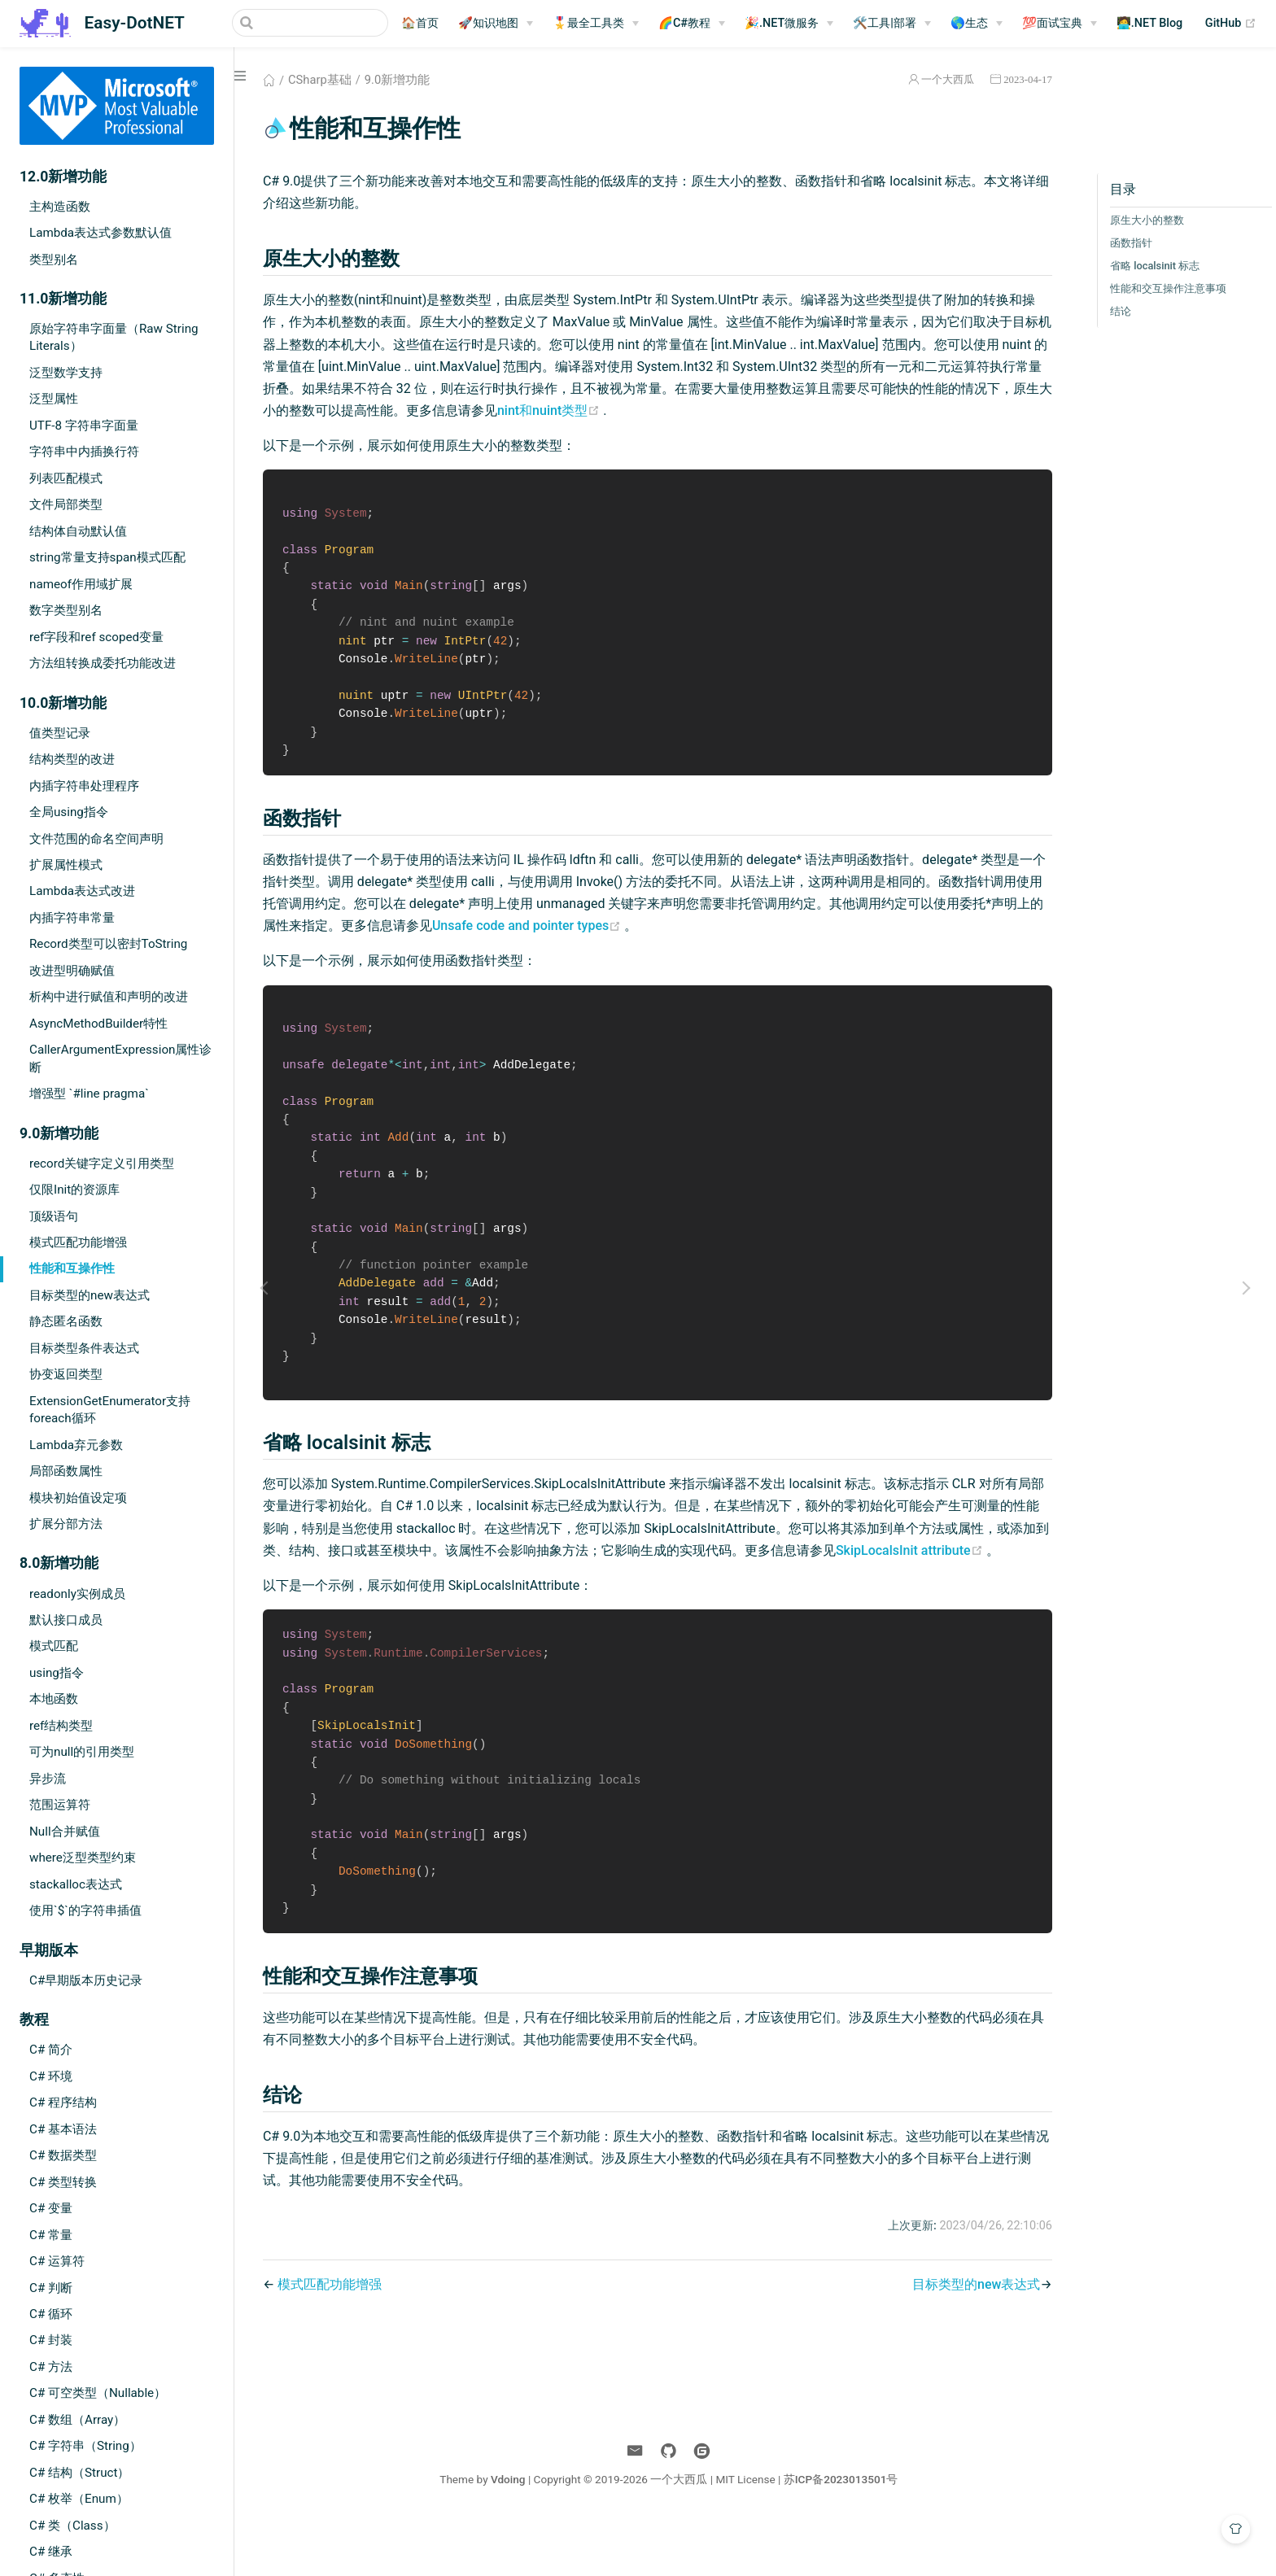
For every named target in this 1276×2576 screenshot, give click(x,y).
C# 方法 (50, 2367)
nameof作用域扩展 (81, 584)
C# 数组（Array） (77, 2419)
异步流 (47, 1778)
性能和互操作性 (72, 1268)
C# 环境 (50, 2076)
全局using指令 (68, 812)
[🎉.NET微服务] (789, 24)
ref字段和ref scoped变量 (96, 637)
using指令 (56, 1673)
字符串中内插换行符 (84, 451)
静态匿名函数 (66, 1321)
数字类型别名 (66, 610)
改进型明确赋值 (72, 970)
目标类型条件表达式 (84, 1348)
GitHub (1230, 24)
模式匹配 (53, 1646)
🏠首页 (420, 23)
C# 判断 (50, 2288)
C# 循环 (50, 2314)
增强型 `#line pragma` (89, 1093)
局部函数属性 (66, 1471)
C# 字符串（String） (85, 2445)
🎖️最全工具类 (588, 23)
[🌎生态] (976, 24)
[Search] (306, 23)
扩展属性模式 (66, 865)
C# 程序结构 (63, 2102)
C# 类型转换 (63, 2182)
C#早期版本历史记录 (85, 1980)
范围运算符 (59, 1804)
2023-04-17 (1015, 79)
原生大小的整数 (1135, 220)
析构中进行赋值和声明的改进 (108, 996)
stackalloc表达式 (75, 1884)
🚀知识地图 (488, 23)
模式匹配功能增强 (78, 1242)
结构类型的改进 (72, 759)
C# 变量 (50, 2208)
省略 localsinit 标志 (1142, 266)
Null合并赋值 (64, 1831)
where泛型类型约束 (82, 1857)
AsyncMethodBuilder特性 (98, 1023)
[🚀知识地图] (495, 24)
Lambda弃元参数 (76, 1445)
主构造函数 (59, 206)
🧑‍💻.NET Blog (1149, 23)
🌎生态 (969, 23)
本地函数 (53, 1699)
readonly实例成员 (77, 1594)
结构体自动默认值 (78, 531)
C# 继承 (50, 2551)
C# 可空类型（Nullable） (97, 2393)
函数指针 (1119, 243)
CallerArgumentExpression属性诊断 (120, 1058)
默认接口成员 (66, 1620)
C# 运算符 (57, 2261)
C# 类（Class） (72, 2525)
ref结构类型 (61, 1725)
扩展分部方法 (66, 1524)
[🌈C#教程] (691, 24)
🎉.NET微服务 (782, 23)
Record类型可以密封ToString (108, 944)
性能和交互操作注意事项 (1156, 288)
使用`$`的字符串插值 (85, 1910)
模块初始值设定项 (78, 1498)
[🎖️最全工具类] (596, 24)
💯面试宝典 (1052, 23)
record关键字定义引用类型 (101, 1163)
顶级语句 (53, 1216)
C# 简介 (50, 2049)
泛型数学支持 (66, 372)
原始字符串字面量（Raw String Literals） (114, 337)
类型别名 (53, 259)
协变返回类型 (66, 1374)
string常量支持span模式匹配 (107, 557)
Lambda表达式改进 (82, 891)
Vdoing (509, 2533)
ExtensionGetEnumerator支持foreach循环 (109, 1410)
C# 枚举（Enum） (79, 2498)
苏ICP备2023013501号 (842, 2533)
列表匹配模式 (66, 478)
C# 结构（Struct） (79, 2472)
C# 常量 (50, 2235)
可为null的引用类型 (81, 1751)
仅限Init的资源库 (74, 1189)
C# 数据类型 (63, 2155)
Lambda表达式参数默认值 (100, 232)
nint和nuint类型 (682, 410)
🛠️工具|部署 (884, 23)
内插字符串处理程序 (84, 786)
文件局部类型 (66, 504)
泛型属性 (53, 398)
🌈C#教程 (684, 23)
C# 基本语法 (63, 2129)
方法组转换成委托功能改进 (102, 663)
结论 (1108, 311)
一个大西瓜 (935, 79)
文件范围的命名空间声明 (96, 839)
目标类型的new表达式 (89, 1295)
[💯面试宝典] (1059, 24)
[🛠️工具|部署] (892, 24)
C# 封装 (50, 2340)
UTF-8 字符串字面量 (83, 425)
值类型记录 (59, 733)
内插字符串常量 (72, 917)
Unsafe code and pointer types (614, 935)
